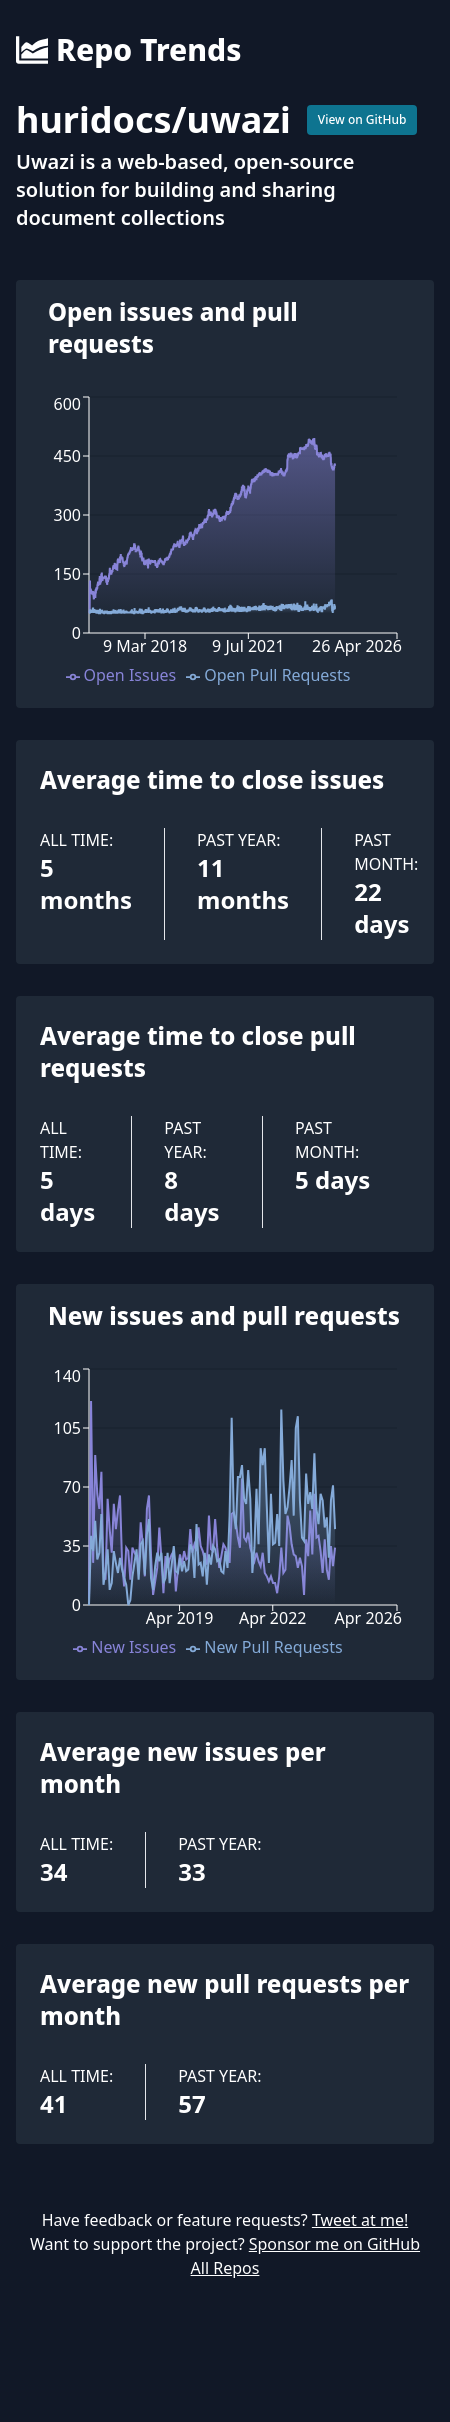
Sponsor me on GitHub (334, 2244)
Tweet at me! (360, 2220)
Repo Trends (128, 50)
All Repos (225, 2268)
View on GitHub (362, 119)
